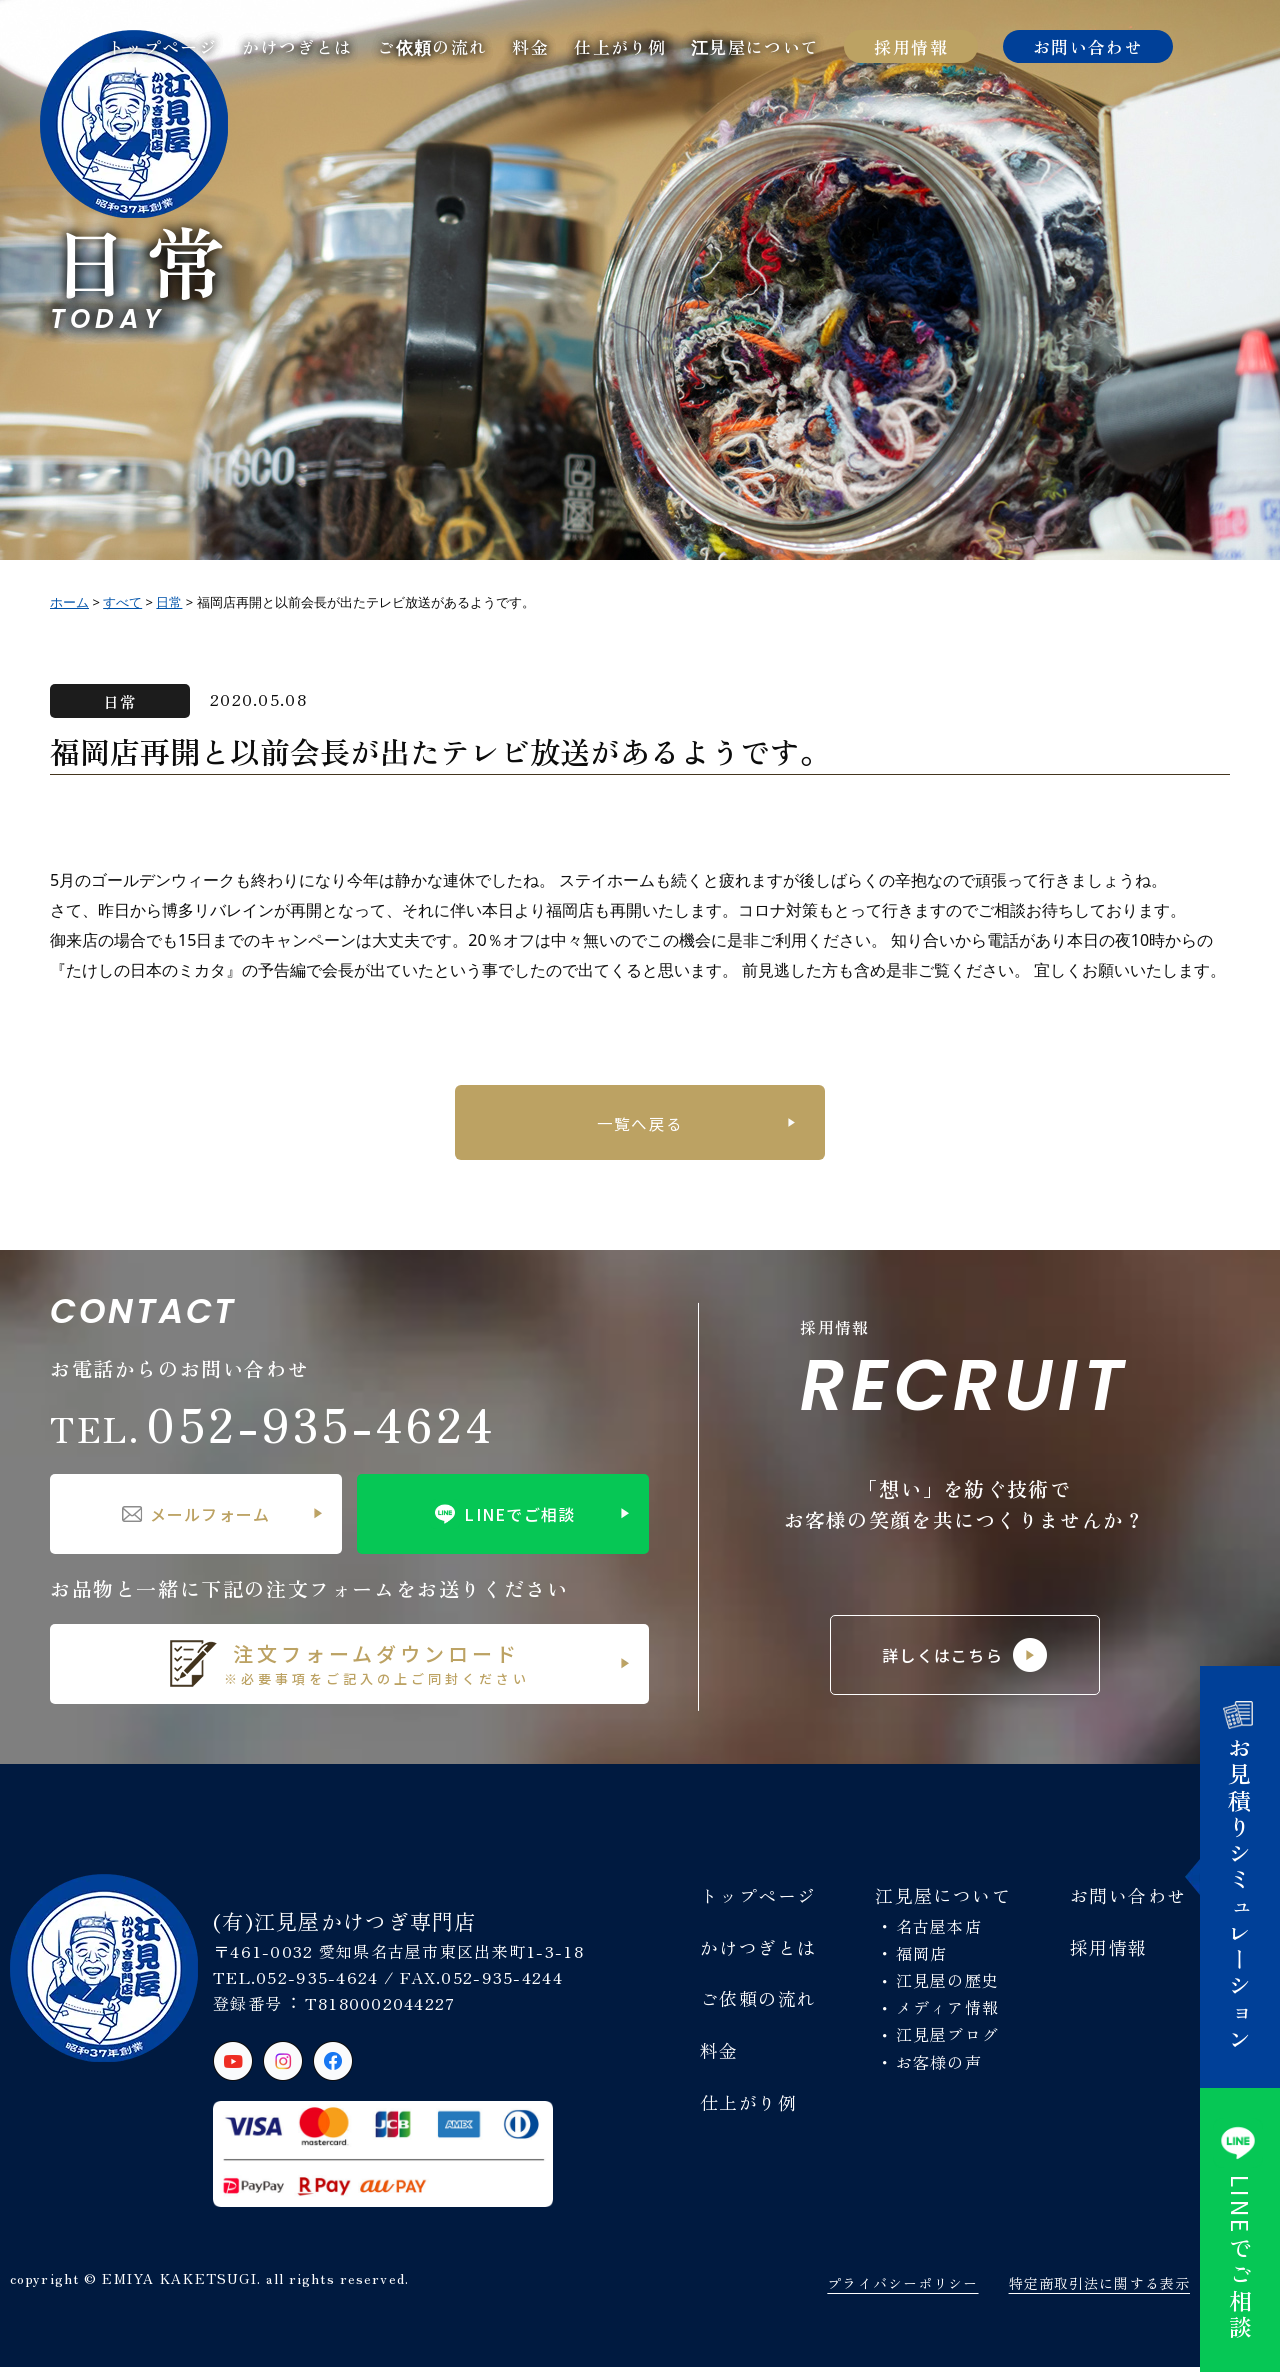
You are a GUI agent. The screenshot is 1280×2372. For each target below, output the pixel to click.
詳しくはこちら (964, 1660)
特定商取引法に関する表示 (1099, 2288)
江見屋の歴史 (948, 1985)
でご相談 (1240, 2230)
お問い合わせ (1088, 46)
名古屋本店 (939, 1931)
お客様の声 (939, 2067)
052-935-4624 (273, 1428)
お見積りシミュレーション (1240, 1877)
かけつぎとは (297, 46)
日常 (120, 701)
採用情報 (910, 46)
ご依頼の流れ (432, 46)
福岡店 (922, 1958)
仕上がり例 (620, 46)
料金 (530, 46)
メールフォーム (196, 1519)
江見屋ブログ (948, 2039)
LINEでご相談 (502, 1519)
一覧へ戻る (640, 1125)
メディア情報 (948, 2012)
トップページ (162, 46)
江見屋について (755, 46)
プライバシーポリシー (902, 2288)
